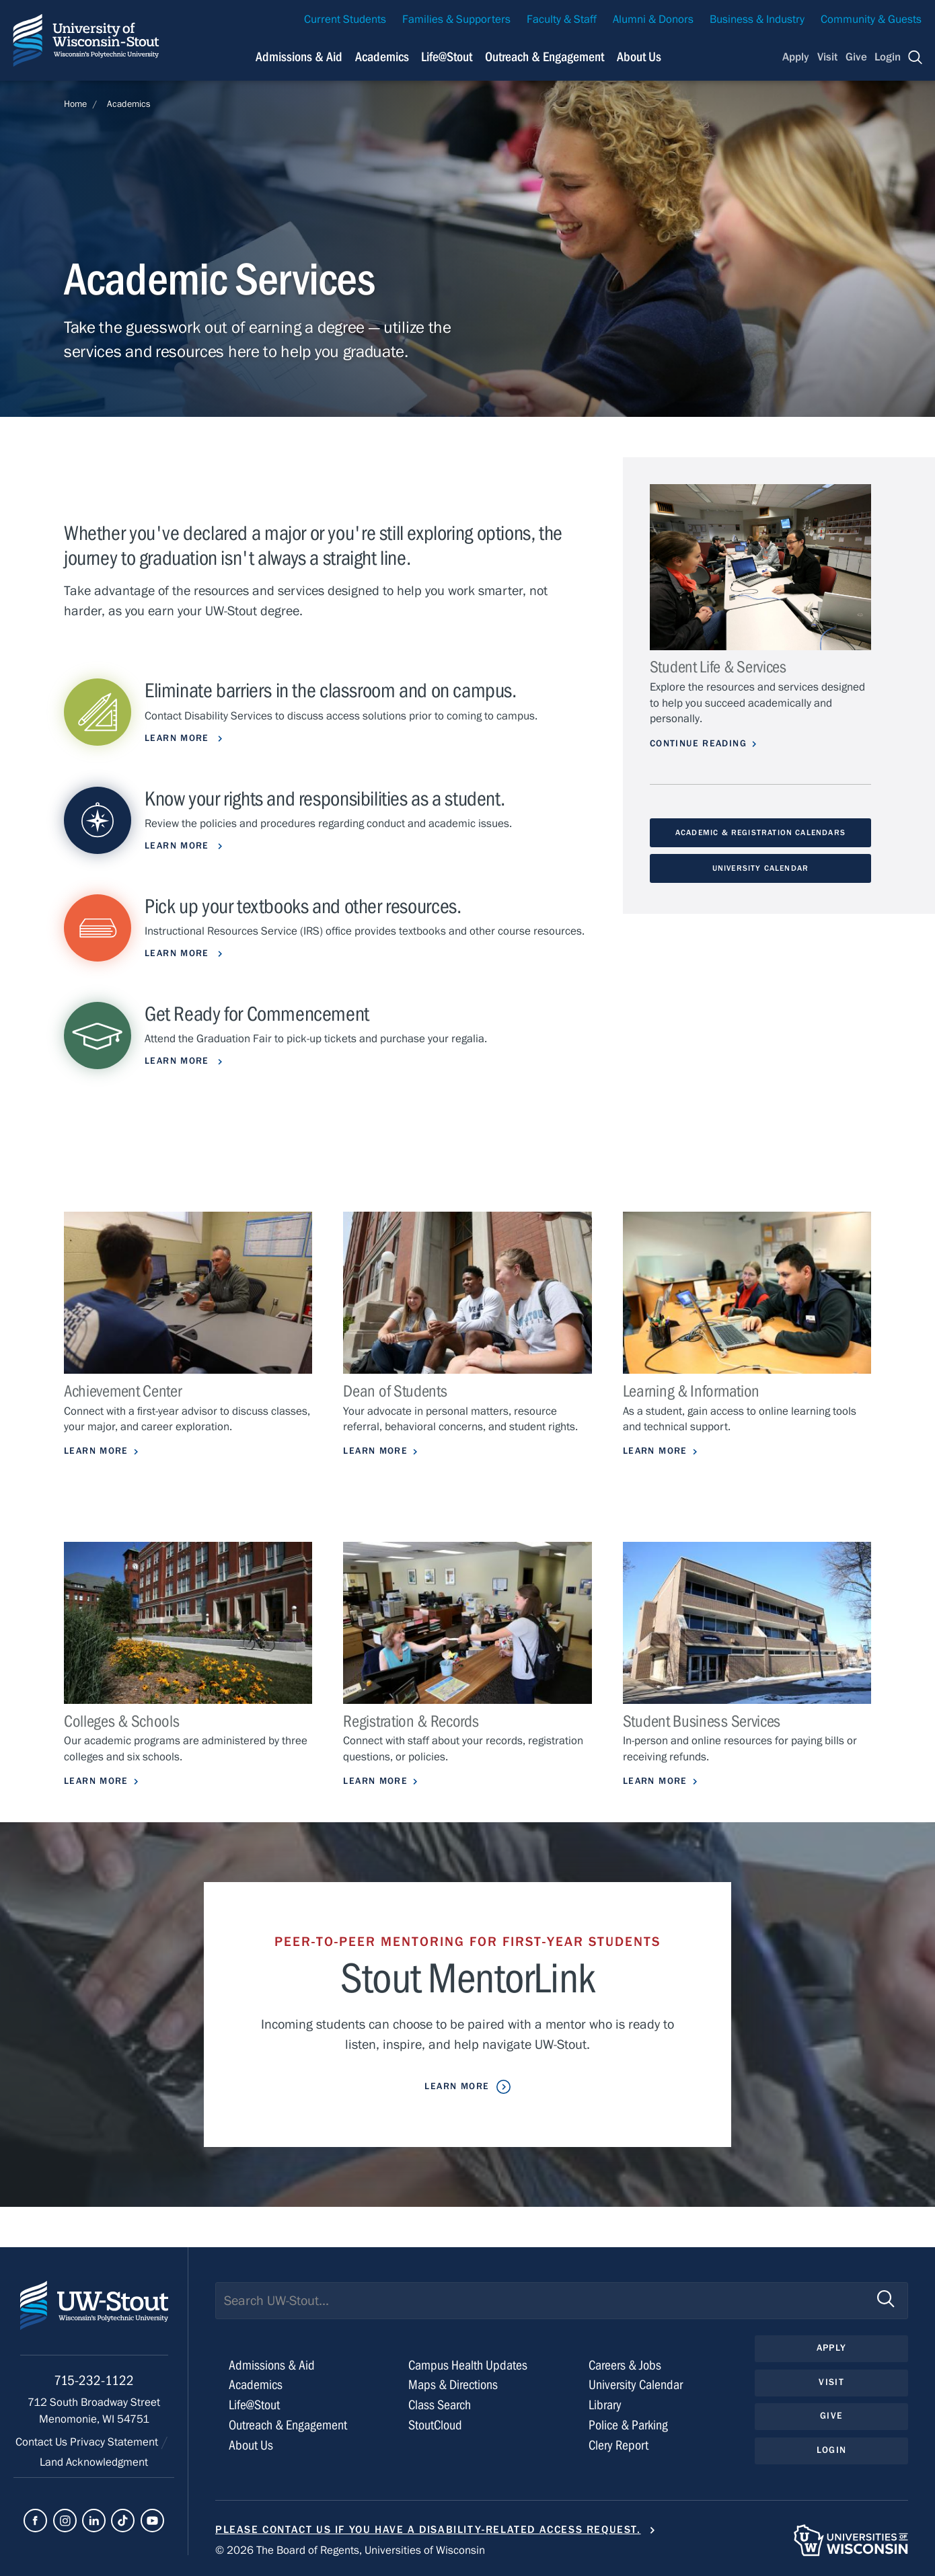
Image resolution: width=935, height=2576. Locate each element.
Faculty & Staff (562, 19)
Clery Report (618, 2445)
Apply (795, 57)
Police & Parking (628, 2425)
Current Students (345, 19)
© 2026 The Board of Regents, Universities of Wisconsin (350, 2550)
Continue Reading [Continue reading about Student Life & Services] (698, 743)
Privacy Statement (115, 2442)
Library (605, 2405)
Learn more (179, 846)
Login (887, 57)
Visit (827, 57)
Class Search (439, 2405)
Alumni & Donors (653, 19)
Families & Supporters (456, 19)
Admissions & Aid (272, 2365)
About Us (639, 57)
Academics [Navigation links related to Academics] (382, 57)
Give (856, 57)
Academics (129, 104)
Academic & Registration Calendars (760, 832)
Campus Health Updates (467, 2365)
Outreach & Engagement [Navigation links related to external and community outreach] (544, 57)
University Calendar (760, 868)
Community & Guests (871, 19)
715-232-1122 (94, 2380)
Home (75, 104)
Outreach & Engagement (288, 2425)
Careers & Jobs (625, 2365)
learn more (179, 738)
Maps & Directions (453, 2384)
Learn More (179, 953)
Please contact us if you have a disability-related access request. (428, 2530)
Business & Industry (757, 19)
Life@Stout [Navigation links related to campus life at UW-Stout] (446, 57)
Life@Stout (254, 2405)
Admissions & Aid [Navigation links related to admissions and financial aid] (299, 57)
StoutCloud (435, 2425)
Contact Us (42, 2442)
